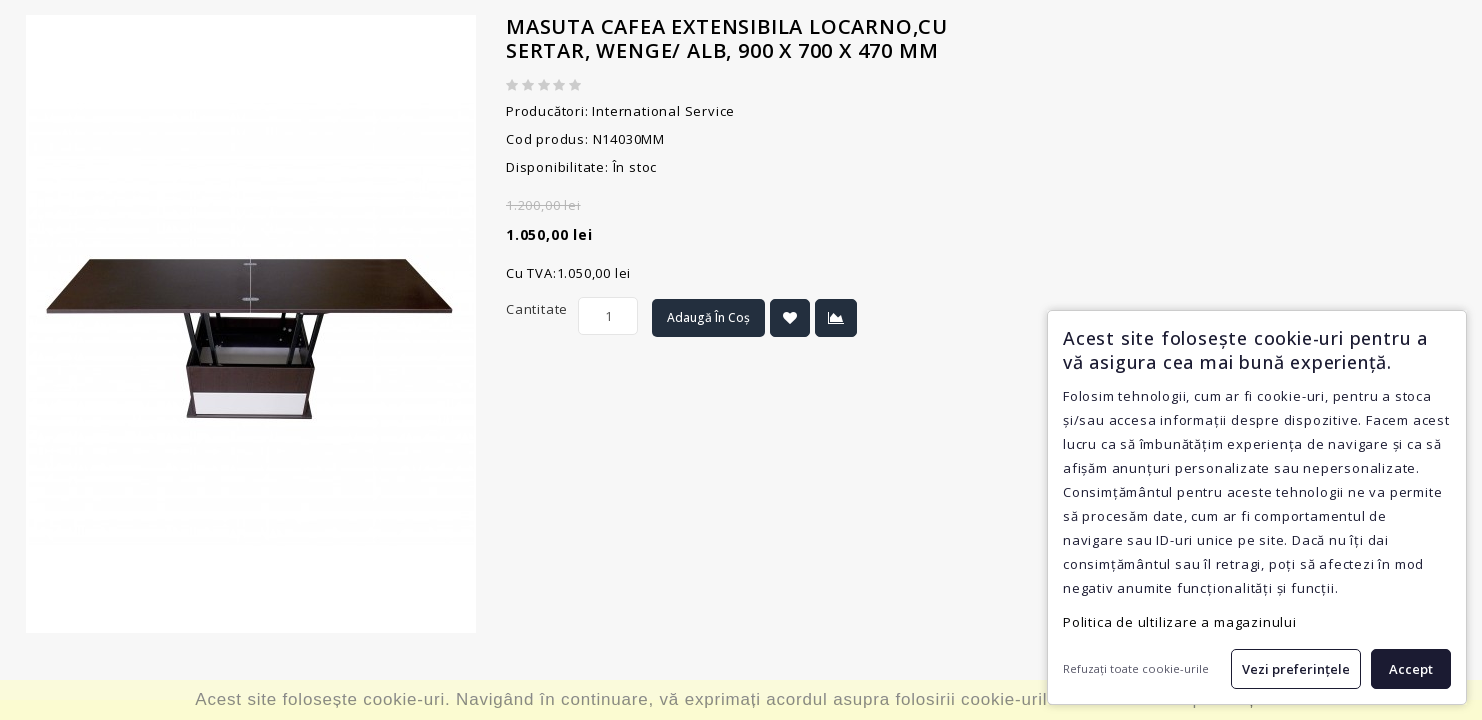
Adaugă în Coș (708, 317)
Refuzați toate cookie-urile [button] (1136, 668)
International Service (663, 111)
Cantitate (537, 309)
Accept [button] (1411, 669)
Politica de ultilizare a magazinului (1180, 622)
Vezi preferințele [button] (1296, 669)
